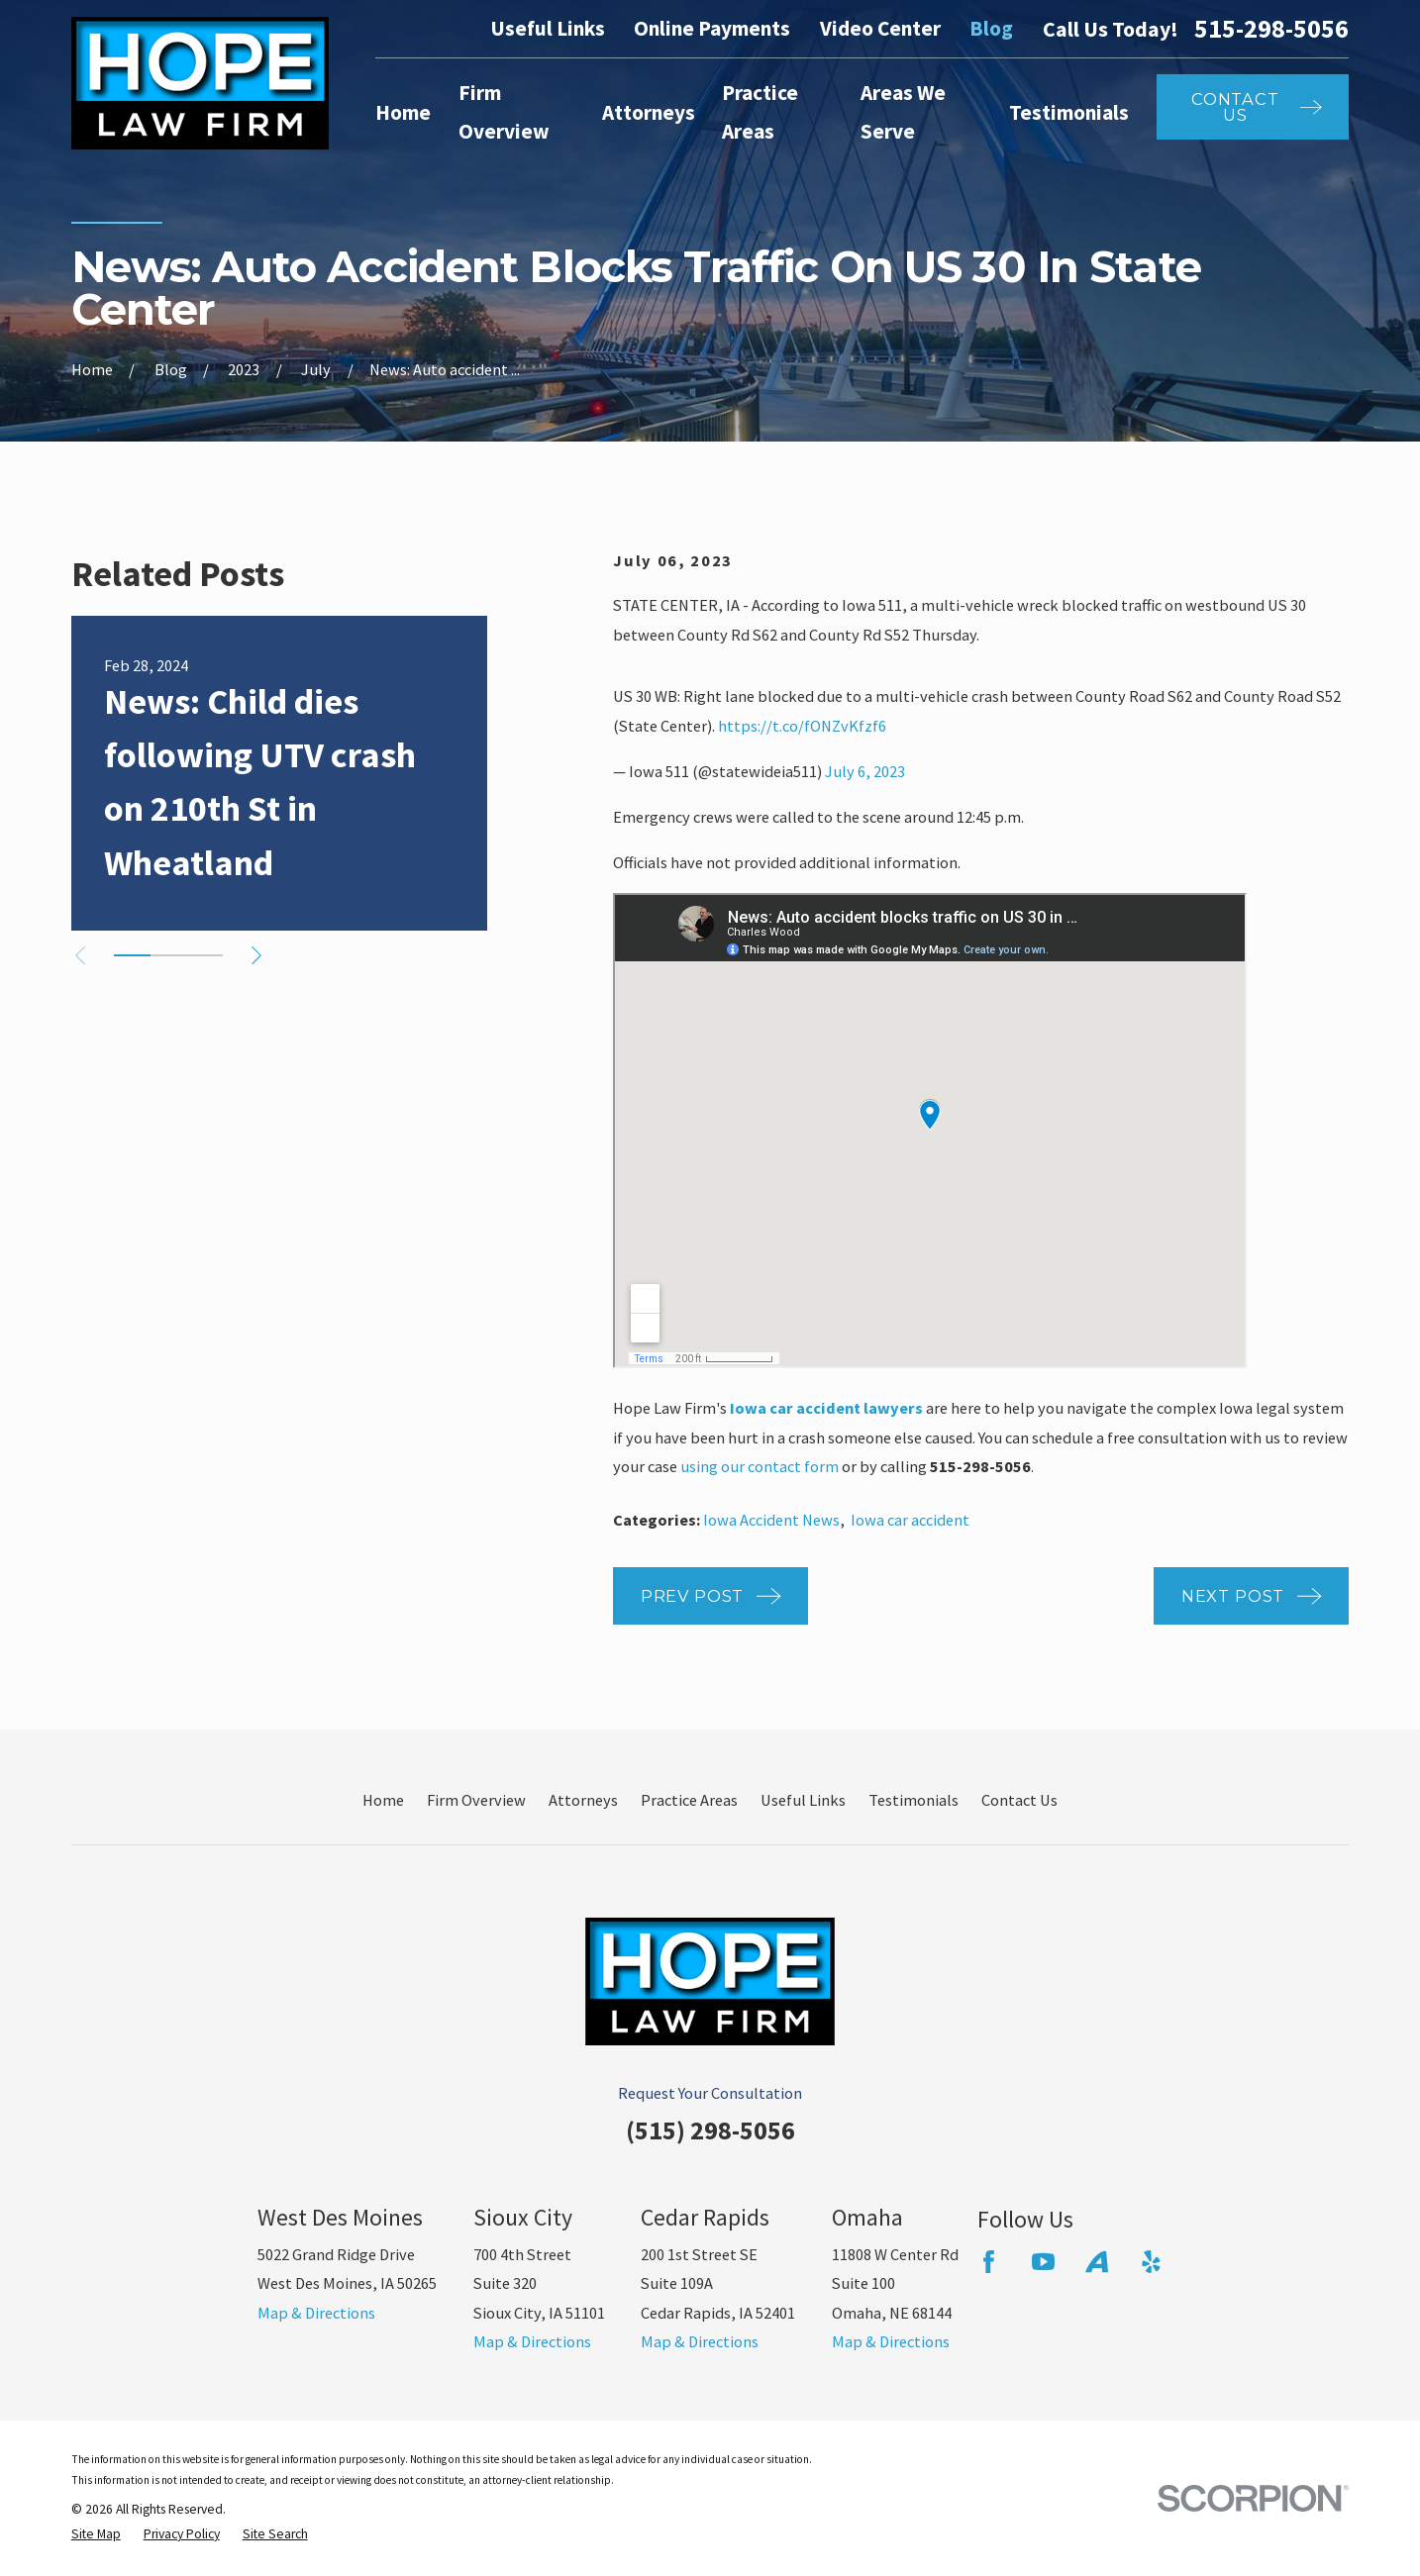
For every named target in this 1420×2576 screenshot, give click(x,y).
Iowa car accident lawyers (826, 1408)
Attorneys (583, 1800)
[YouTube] (1043, 2261)
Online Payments (712, 28)
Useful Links (547, 28)
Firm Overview (476, 1800)
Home (383, 1800)
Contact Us (1019, 1800)
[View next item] (256, 955)
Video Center (880, 28)
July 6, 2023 (865, 771)
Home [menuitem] (403, 112)
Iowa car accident (910, 1520)
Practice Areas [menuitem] (760, 111)
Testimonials (913, 1800)
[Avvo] (1096, 2261)
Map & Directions (316, 2313)
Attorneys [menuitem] (648, 112)
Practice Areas (689, 1800)
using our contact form (759, 1466)
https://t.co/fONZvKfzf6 (802, 726)
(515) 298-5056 (710, 2130)
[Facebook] (988, 2261)
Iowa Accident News (771, 1520)
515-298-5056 (1271, 29)
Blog (991, 28)
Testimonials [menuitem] (1069, 112)
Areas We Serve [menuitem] (903, 111)
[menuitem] (96, 2535)
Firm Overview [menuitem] (504, 111)
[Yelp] (1151, 2261)
